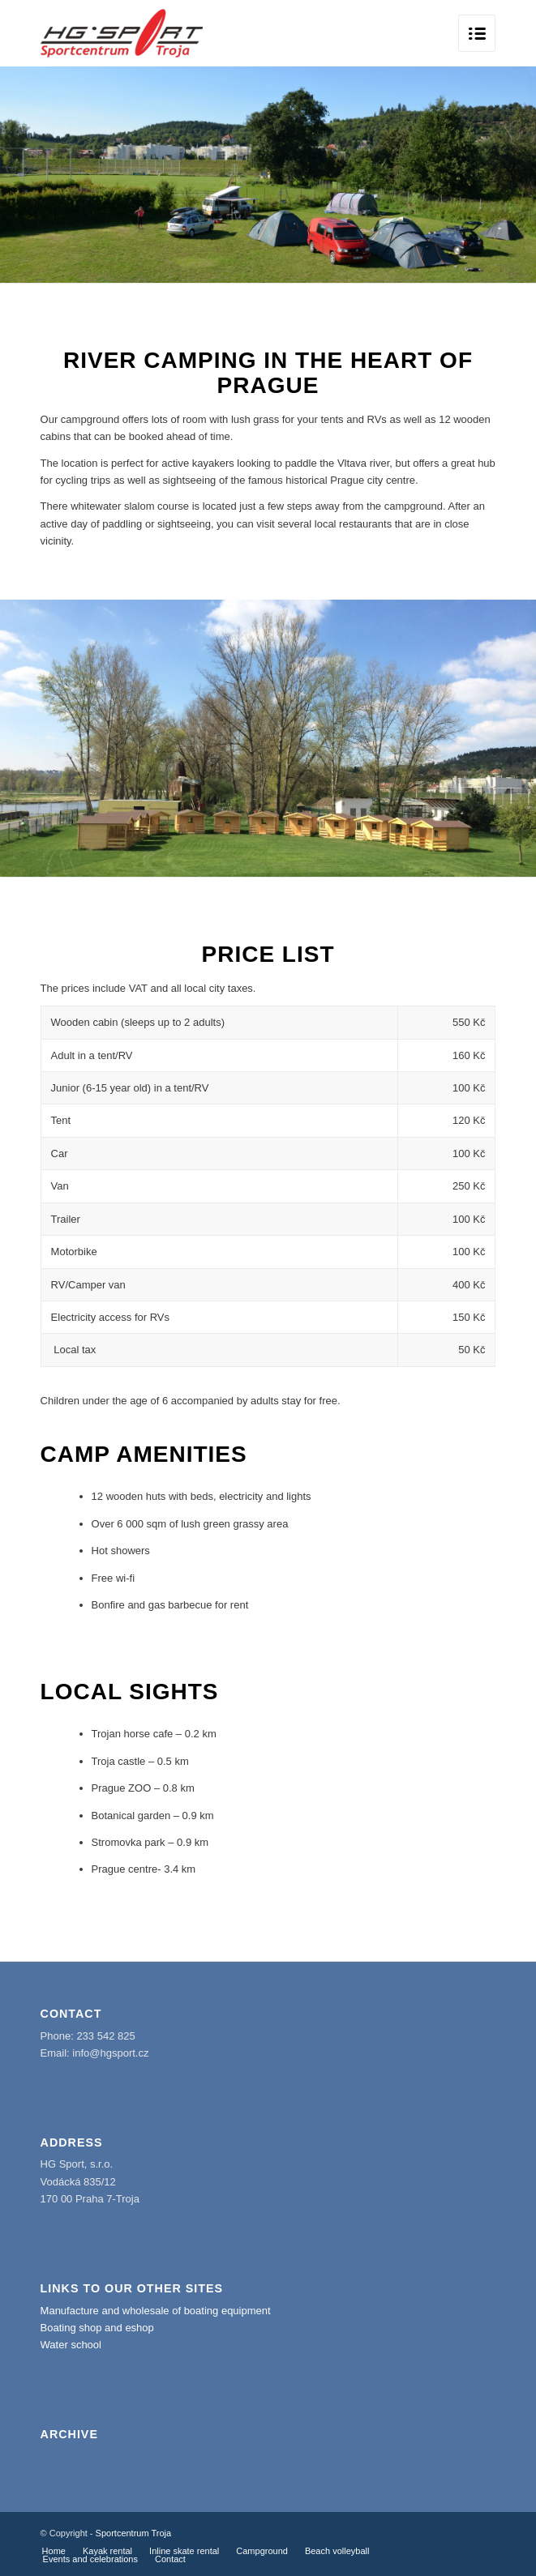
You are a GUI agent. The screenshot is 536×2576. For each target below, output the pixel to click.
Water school (71, 2345)
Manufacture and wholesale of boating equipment (156, 2311)
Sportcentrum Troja (134, 2533)
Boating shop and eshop (97, 2328)
